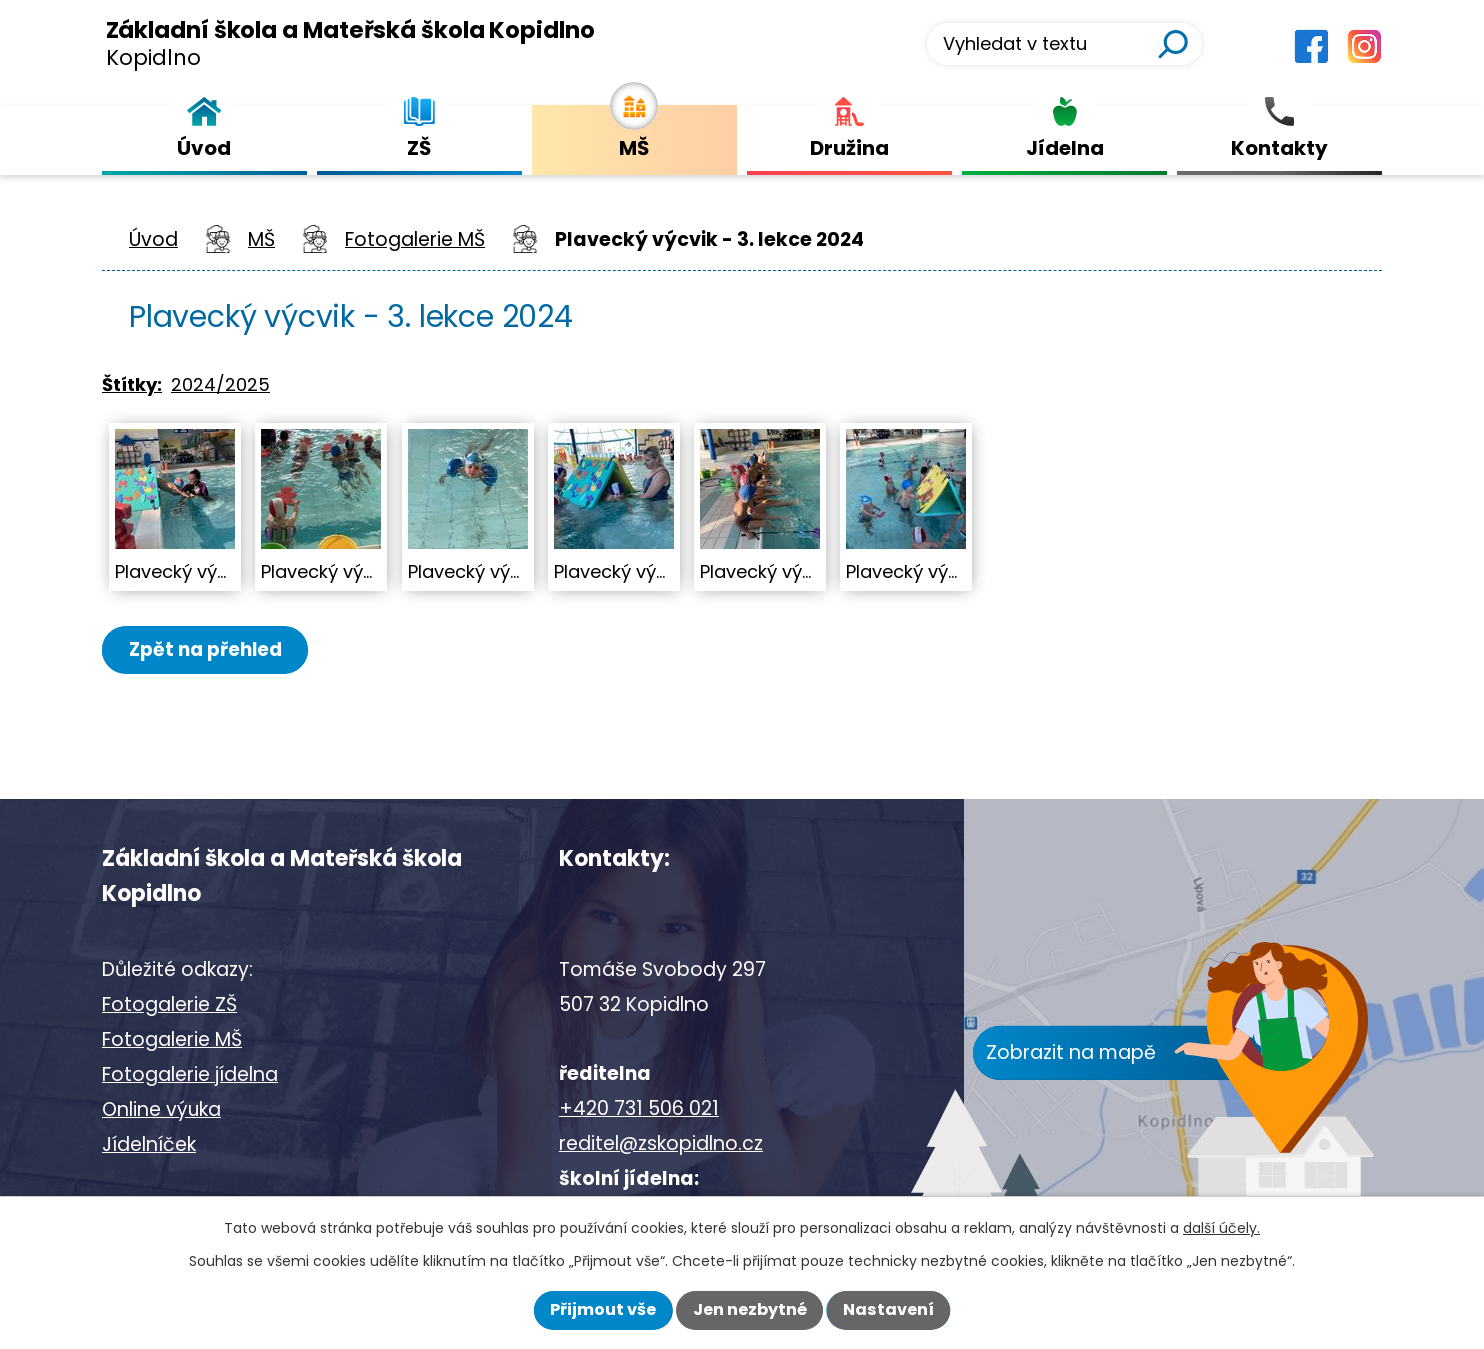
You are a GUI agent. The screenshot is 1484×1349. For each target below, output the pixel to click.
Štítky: (132, 384)
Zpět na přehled (209, 649)
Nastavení (888, 1309)
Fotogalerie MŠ (415, 239)
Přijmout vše (603, 1309)
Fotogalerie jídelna (190, 1074)
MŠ (261, 239)
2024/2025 (220, 384)
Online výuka (161, 1109)
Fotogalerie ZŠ (169, 1004)
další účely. (1221, 1228)
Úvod (153, 239)
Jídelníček (149, 1144)
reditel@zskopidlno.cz (661, 1143)
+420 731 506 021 (639, 1108)
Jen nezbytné (750, 1309)
